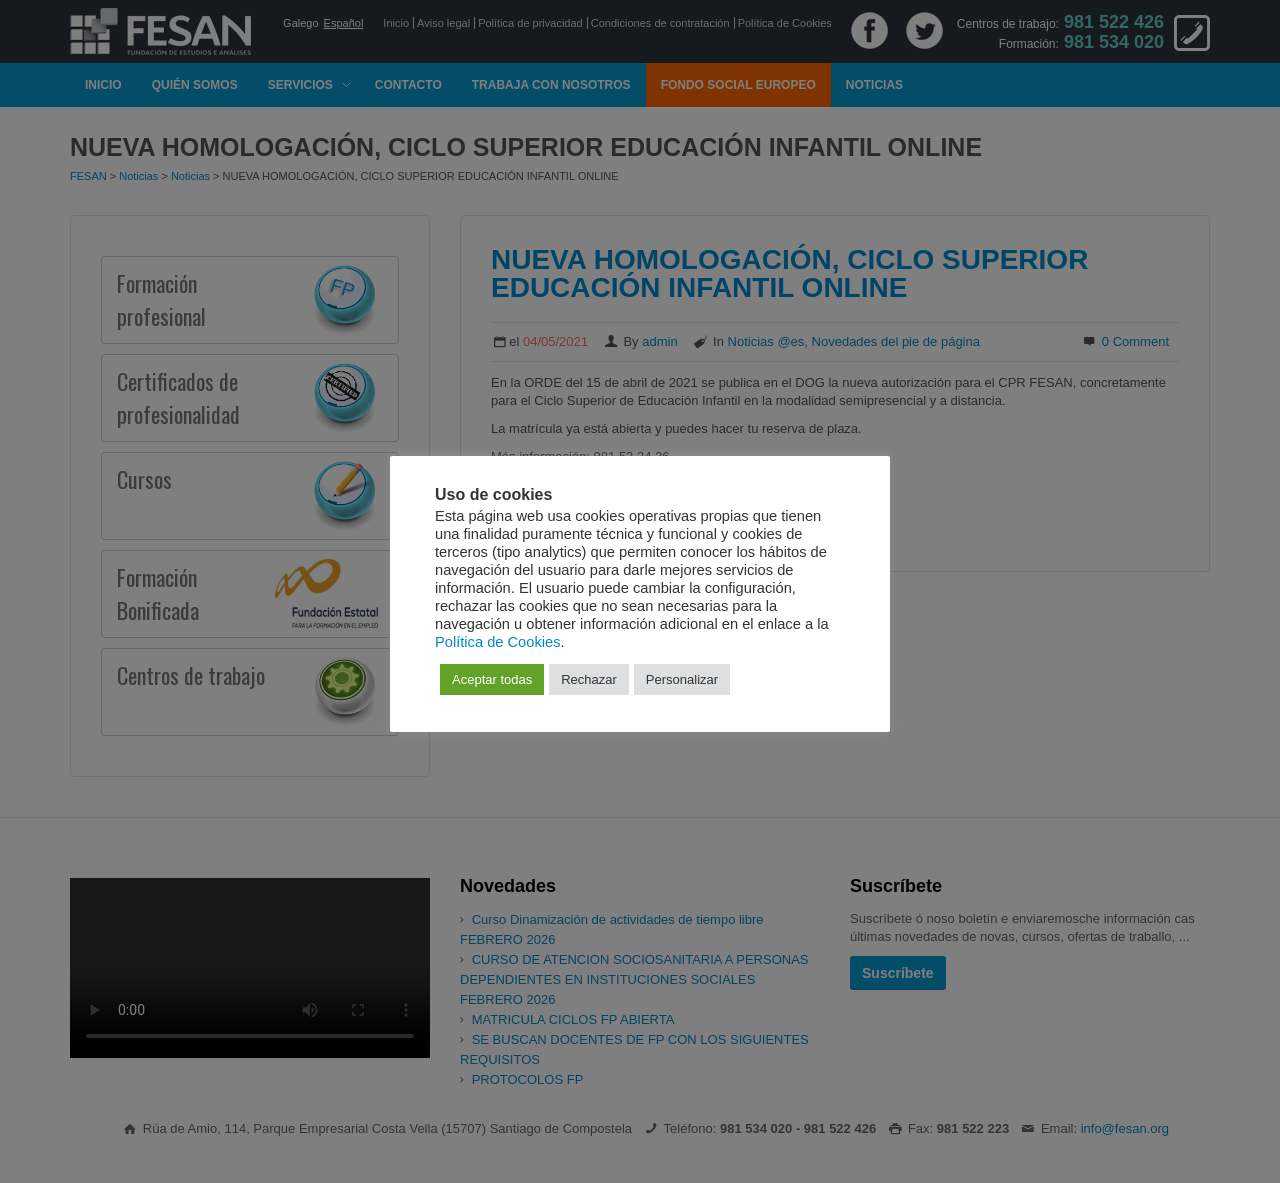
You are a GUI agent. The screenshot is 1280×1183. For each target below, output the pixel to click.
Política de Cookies (497, 642)
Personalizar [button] (682, 679)
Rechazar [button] (589, 679)
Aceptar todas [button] (492, 679)
